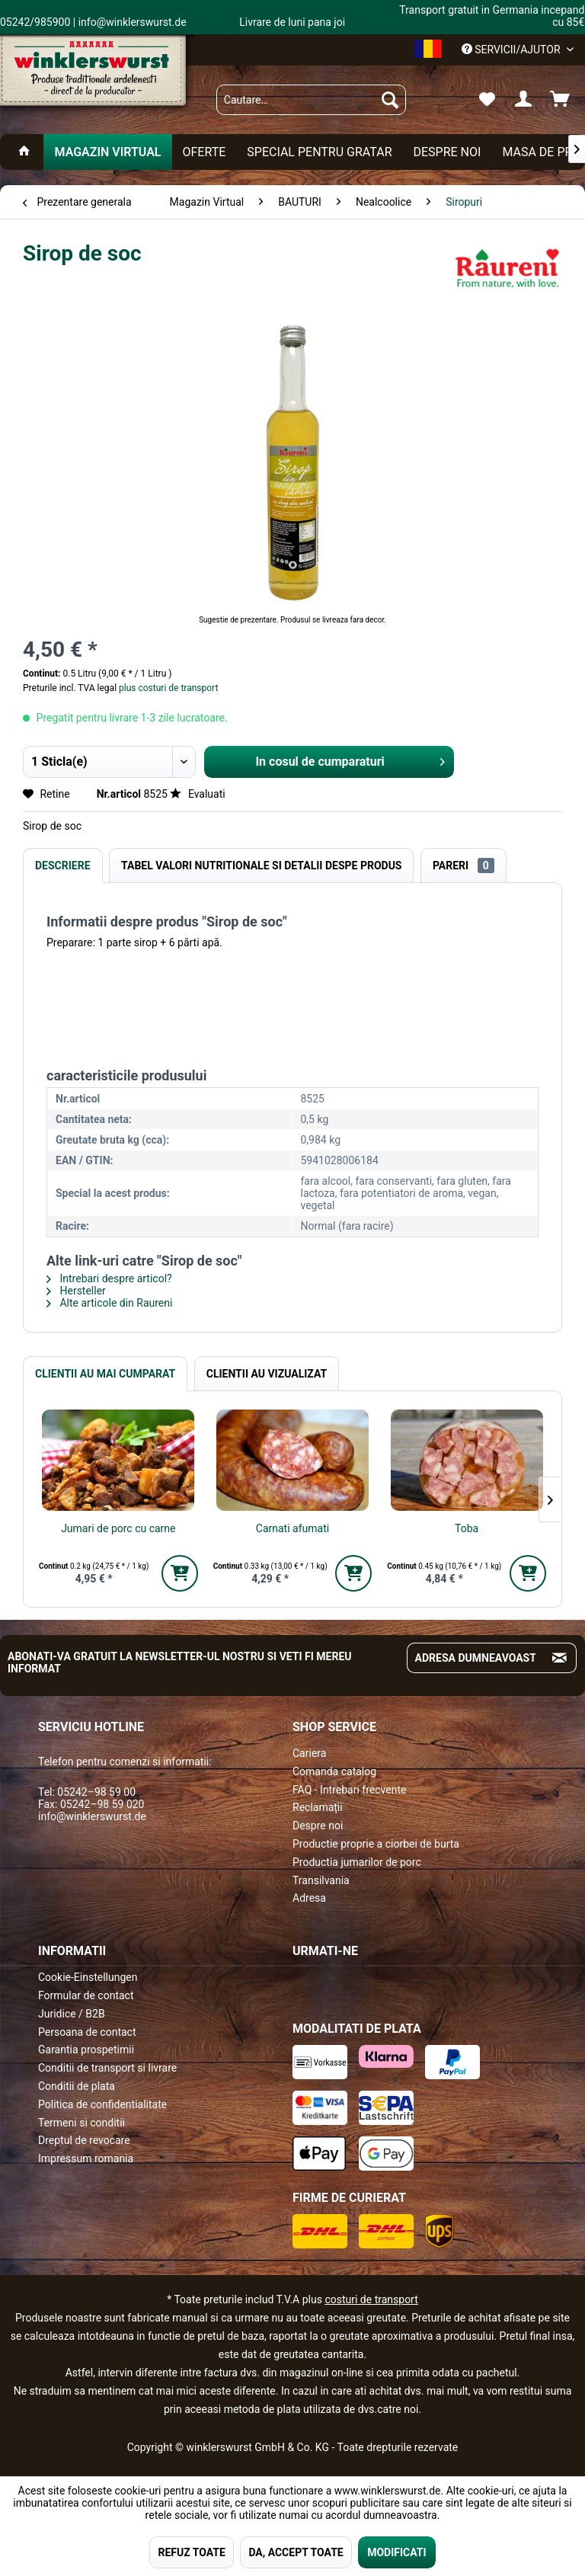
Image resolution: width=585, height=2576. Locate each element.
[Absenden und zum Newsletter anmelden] (559, 1658)
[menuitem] (311, 100)
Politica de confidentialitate (102, 2104)
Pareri (463, 865)
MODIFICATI (396, 2552)
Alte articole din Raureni (109, 1303)
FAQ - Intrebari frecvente (349, 1790)
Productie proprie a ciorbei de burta (375, 1844)
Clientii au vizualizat (266, 1374)
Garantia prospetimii (86, 2049)
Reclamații (317, 1807)
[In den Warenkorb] (179, 1573)
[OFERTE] (204, 152)
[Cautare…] (311, 100)
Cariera (309, 1753)
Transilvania (321, 1880)
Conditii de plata (76, 2086)
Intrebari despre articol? (109, 1278)
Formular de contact (86, 1995)
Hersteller (76, 1291)
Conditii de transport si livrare (107, 2068)
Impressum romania (85, 2158)
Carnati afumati (292, 1528)
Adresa (309, 1898)
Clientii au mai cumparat (105, 1374)
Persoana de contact (87, 2032)
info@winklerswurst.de (92, 1816)
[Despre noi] (446, 152)
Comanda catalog (334, 1771)
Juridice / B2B (71, 2014)
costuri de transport (370, 2299)
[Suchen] (390, 100)
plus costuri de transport (167, 688)
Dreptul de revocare (84, 2140)
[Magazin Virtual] (107, 152)
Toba (466, 1528)
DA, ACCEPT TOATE (295, 2552)
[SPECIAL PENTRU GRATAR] (319, 152)
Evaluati (197, 794)
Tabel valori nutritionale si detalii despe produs (261, 865)
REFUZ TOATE (191, 2552)
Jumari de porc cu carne (118, 1528)
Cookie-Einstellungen (87, 1977)
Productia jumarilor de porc (356, 1862)
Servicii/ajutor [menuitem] (512, 49)
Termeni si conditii (81, 2123)
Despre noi (317, 1825)
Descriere (63, 865)
